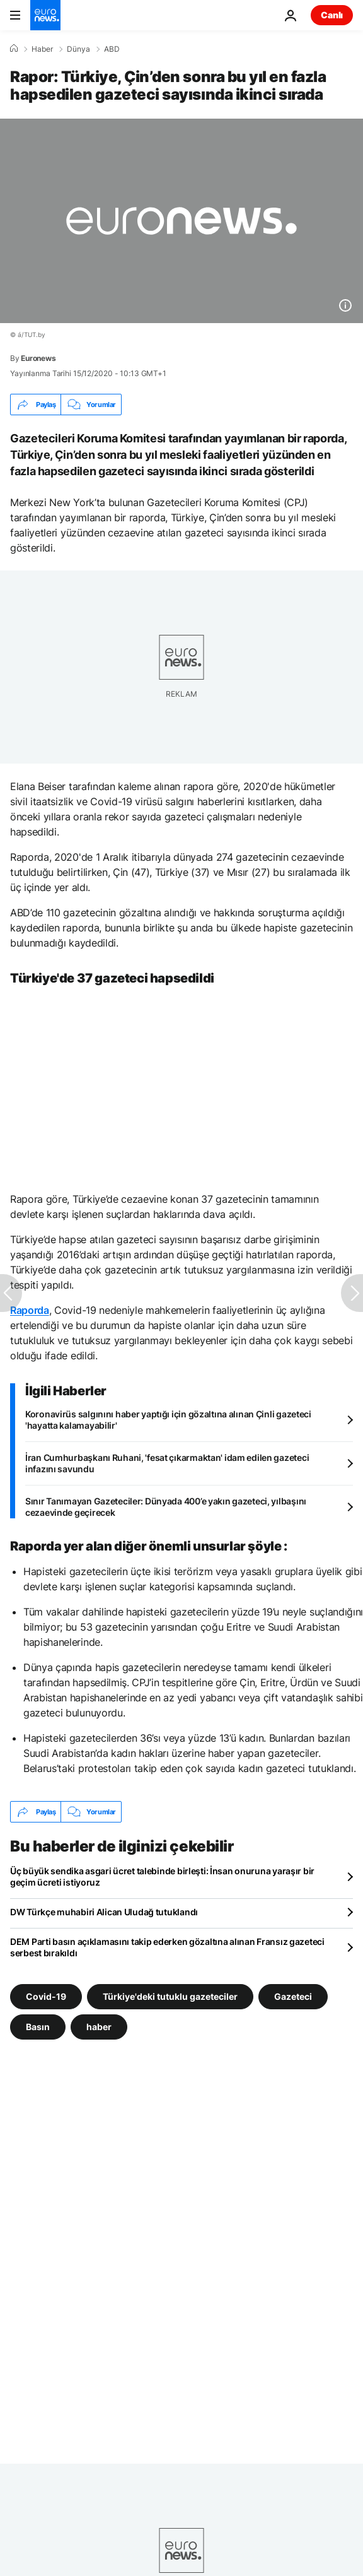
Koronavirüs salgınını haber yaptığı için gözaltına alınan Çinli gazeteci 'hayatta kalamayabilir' (168, 1420)
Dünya (78, 49)
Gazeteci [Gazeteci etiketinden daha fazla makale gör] (293, 1996)
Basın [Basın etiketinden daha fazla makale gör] (38, 2026)
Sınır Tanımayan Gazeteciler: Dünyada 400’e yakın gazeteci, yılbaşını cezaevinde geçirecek (165, 1507)
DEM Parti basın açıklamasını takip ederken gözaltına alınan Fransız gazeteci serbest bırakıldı (167, 1947)
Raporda (29, 1310)
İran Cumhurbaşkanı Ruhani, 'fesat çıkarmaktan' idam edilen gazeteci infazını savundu (167, 1463)
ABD (112, 49)
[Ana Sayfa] (14, 48)
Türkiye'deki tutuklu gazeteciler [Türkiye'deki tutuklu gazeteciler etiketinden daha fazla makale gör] (170, 1996)
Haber (42, 49)
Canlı (332, 14)
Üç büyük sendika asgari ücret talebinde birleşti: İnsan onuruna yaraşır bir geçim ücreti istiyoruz (162, 1876)
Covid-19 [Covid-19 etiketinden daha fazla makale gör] (46, 1996)
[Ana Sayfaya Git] (45, 15)
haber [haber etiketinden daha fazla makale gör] (99, 2026)
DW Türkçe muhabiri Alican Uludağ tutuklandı (104, 1911)
